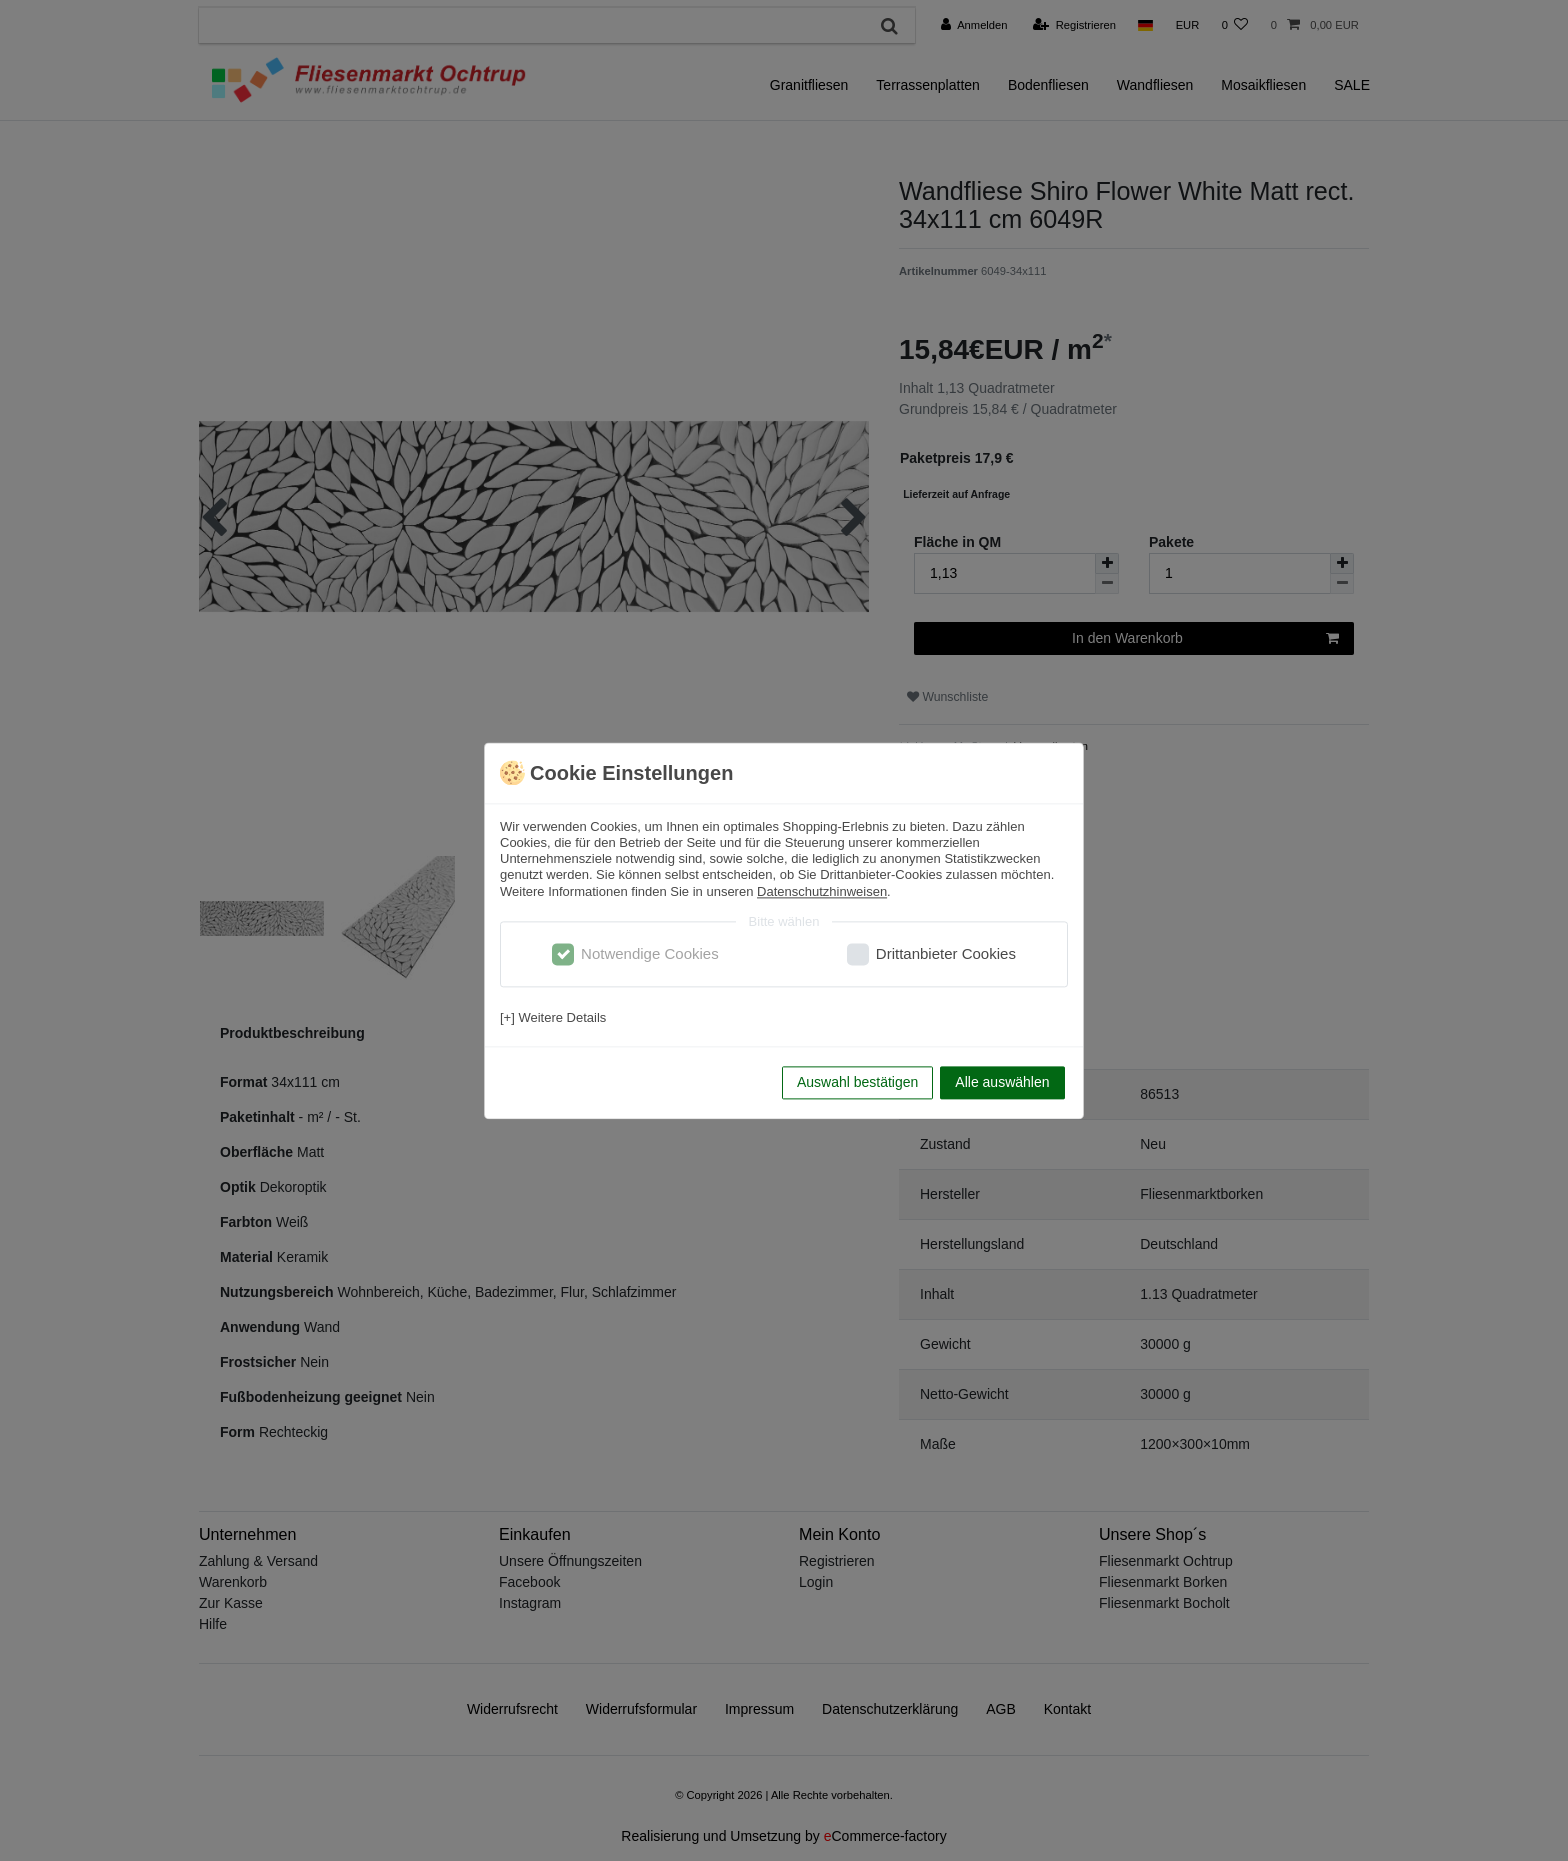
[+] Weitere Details (553, 1018)
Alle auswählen (1002, 1082)
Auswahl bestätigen (857, 1082)
